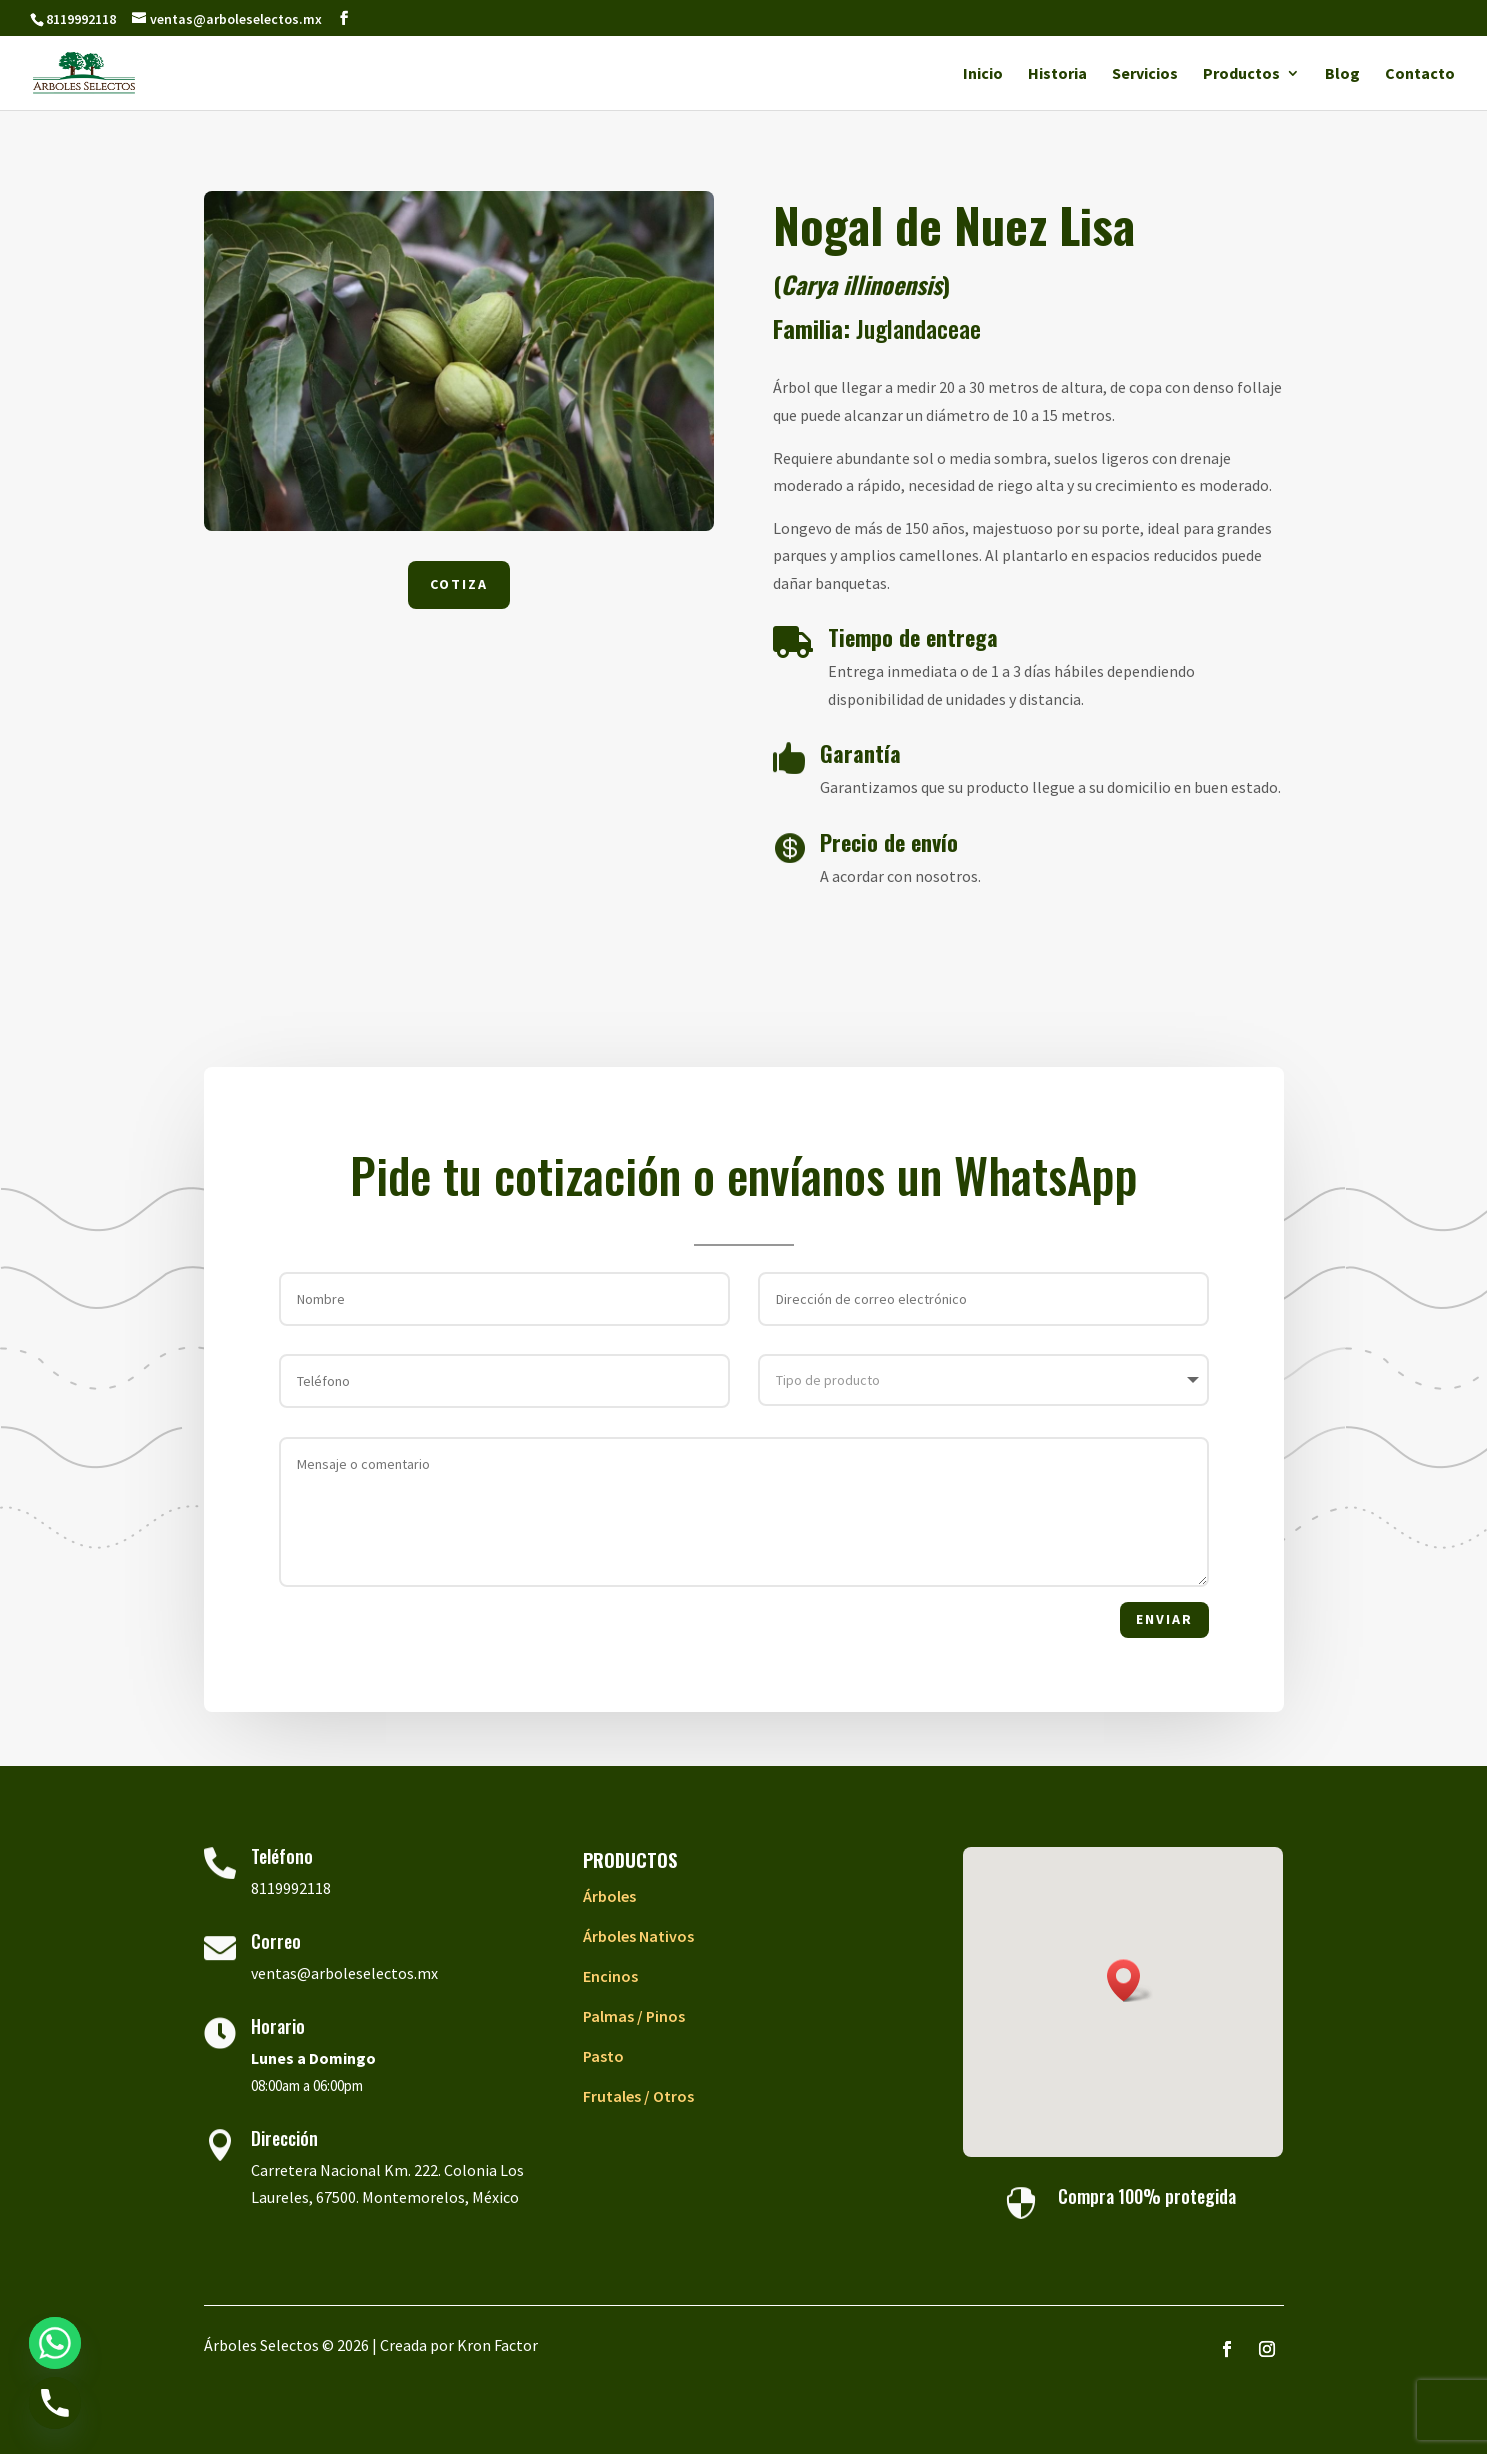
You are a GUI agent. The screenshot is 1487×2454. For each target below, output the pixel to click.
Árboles (609, 1896)
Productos (1241, 74)
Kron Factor (497, 2345)
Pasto (603, 2056)
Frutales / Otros (638, 2096)
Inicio (983, 74)
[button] (1130, 1980)
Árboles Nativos (638, 1936)
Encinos (610, 1976)
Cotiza (459, 584)
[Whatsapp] (55, 2343)
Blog (1342, 74)
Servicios (1145, 74)
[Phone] (55, 2403)
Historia (1057, 74)
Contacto (1420, 74)
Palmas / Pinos (634, 2016)
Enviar (1164, 1619)
